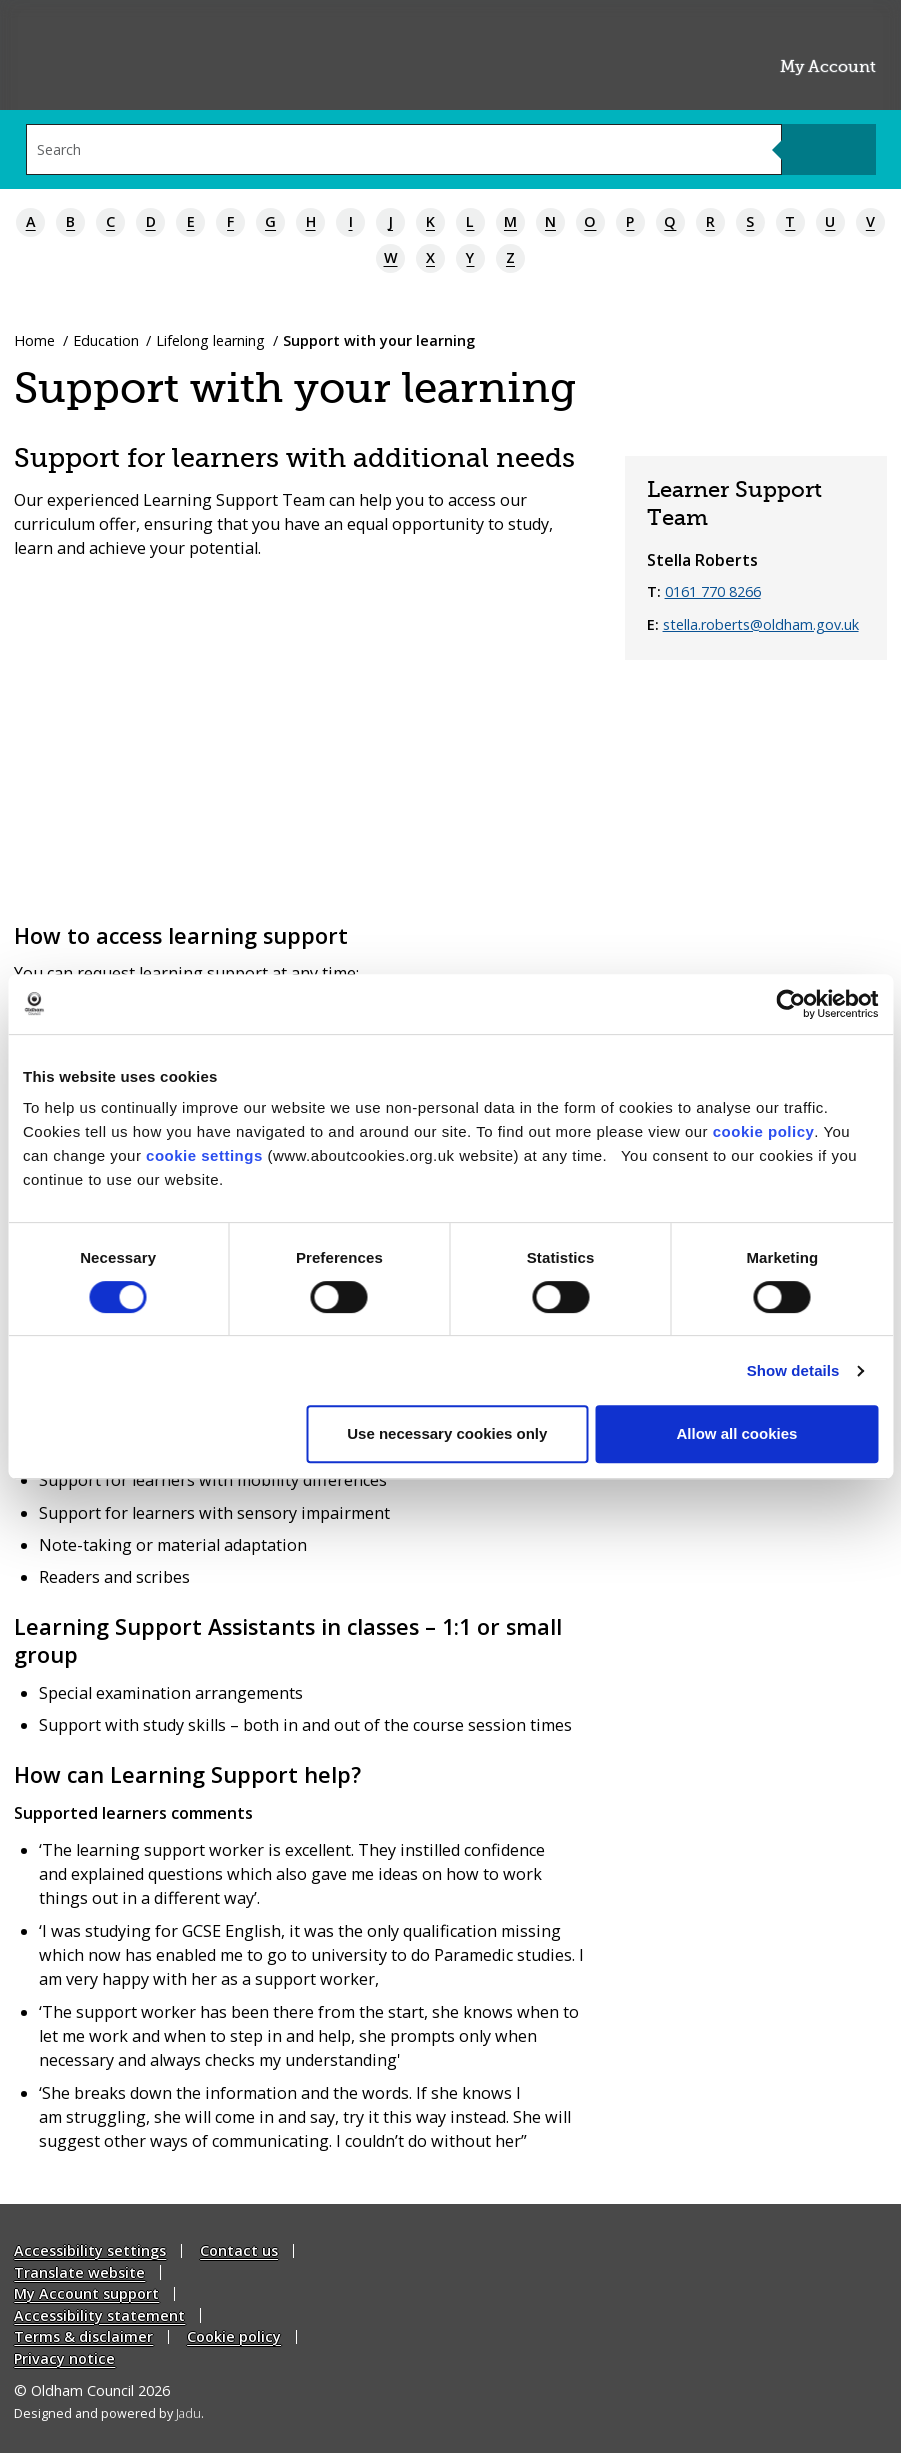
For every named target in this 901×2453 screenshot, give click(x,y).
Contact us (239, 2250)
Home (34, 340)
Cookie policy (234, 2336)
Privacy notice (64, 2358)
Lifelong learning (210, 340)
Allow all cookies (736, 1433)
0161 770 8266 (713, 591)
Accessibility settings (90, 2250)
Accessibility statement (99, 2315)
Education (106, 340)
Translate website (79, 2272)
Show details (793, 1370)
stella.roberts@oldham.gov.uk (761, 624)
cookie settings (204, 1155)
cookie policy (764, 1131)
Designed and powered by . (109, 2412)
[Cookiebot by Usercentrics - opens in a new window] (790, 1004)
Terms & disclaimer (83, 2336)
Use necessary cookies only (447, 1433)
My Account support (86, 2293)
